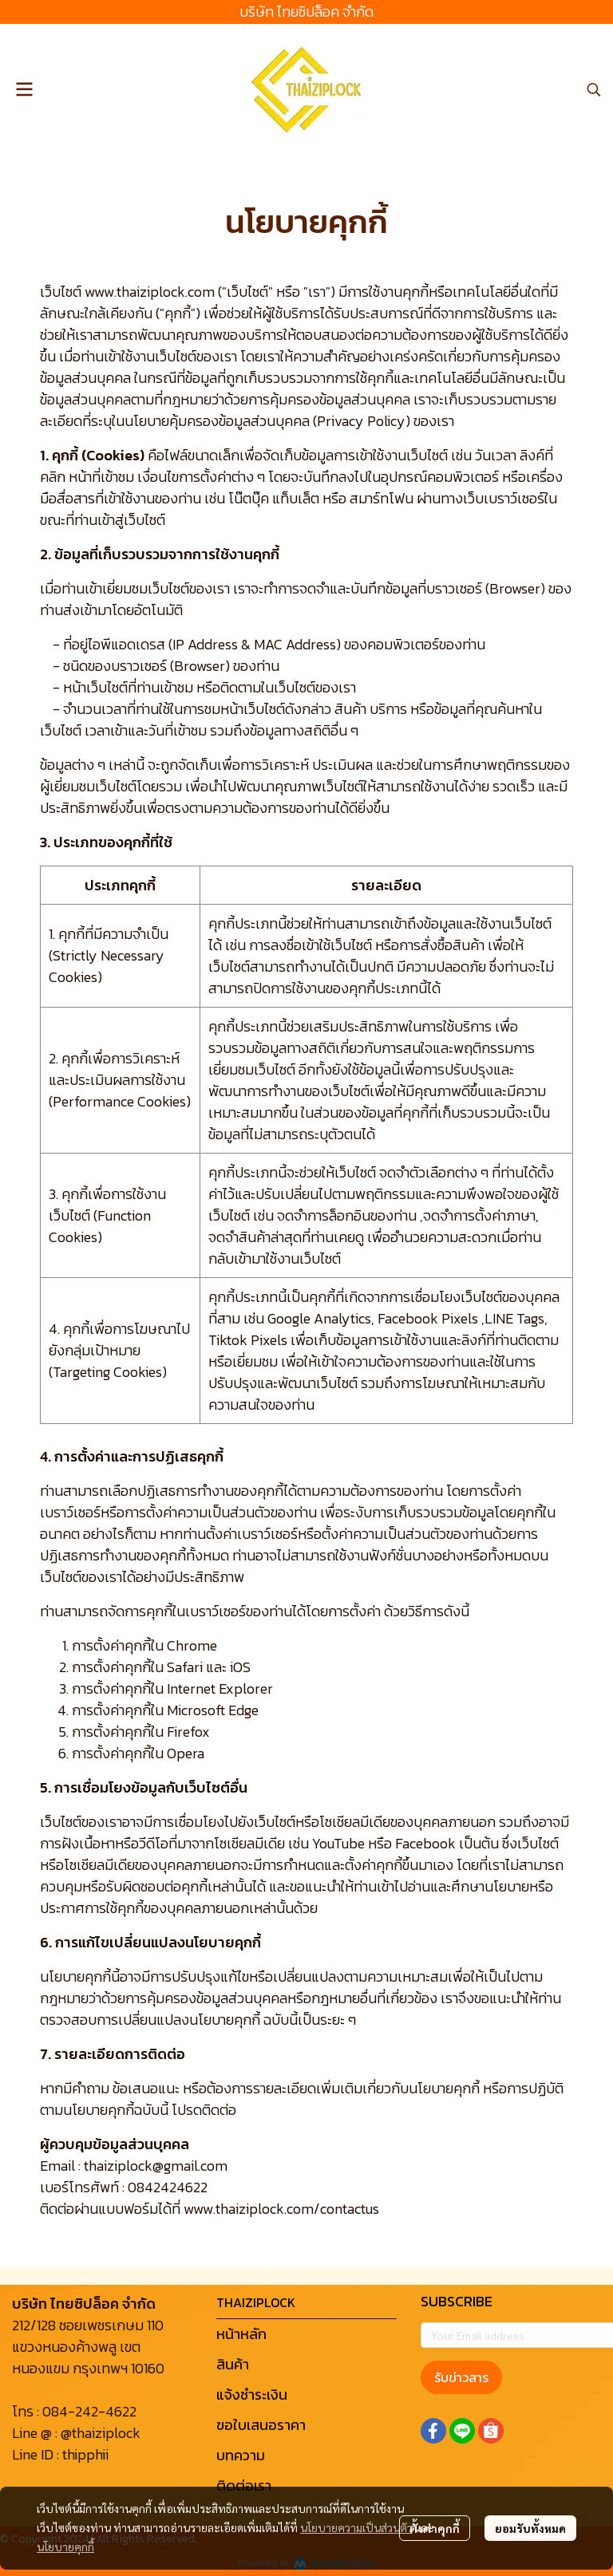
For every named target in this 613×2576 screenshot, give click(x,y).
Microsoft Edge (213, 1710)
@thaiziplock (100, 2433)
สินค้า (232, 2364)
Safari (185, 1667)
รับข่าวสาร (461, 2377)
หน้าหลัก (241, 2334)
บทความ (240, 2455)
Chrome (192, 1645)
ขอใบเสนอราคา (261, 2425)
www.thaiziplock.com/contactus (281, 2208)
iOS (240, 1667)
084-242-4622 (89, 2411)
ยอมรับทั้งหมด (530, 2528)
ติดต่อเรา (243, 2485)
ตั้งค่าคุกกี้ (434, 2528)
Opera (185, 1753)
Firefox (188, 1731)
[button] (594, 89)
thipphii (85, 2454)
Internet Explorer (220, 1688)
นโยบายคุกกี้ (65, 2546)
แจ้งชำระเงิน (251, 2394)
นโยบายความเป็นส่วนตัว (356, 2527)
